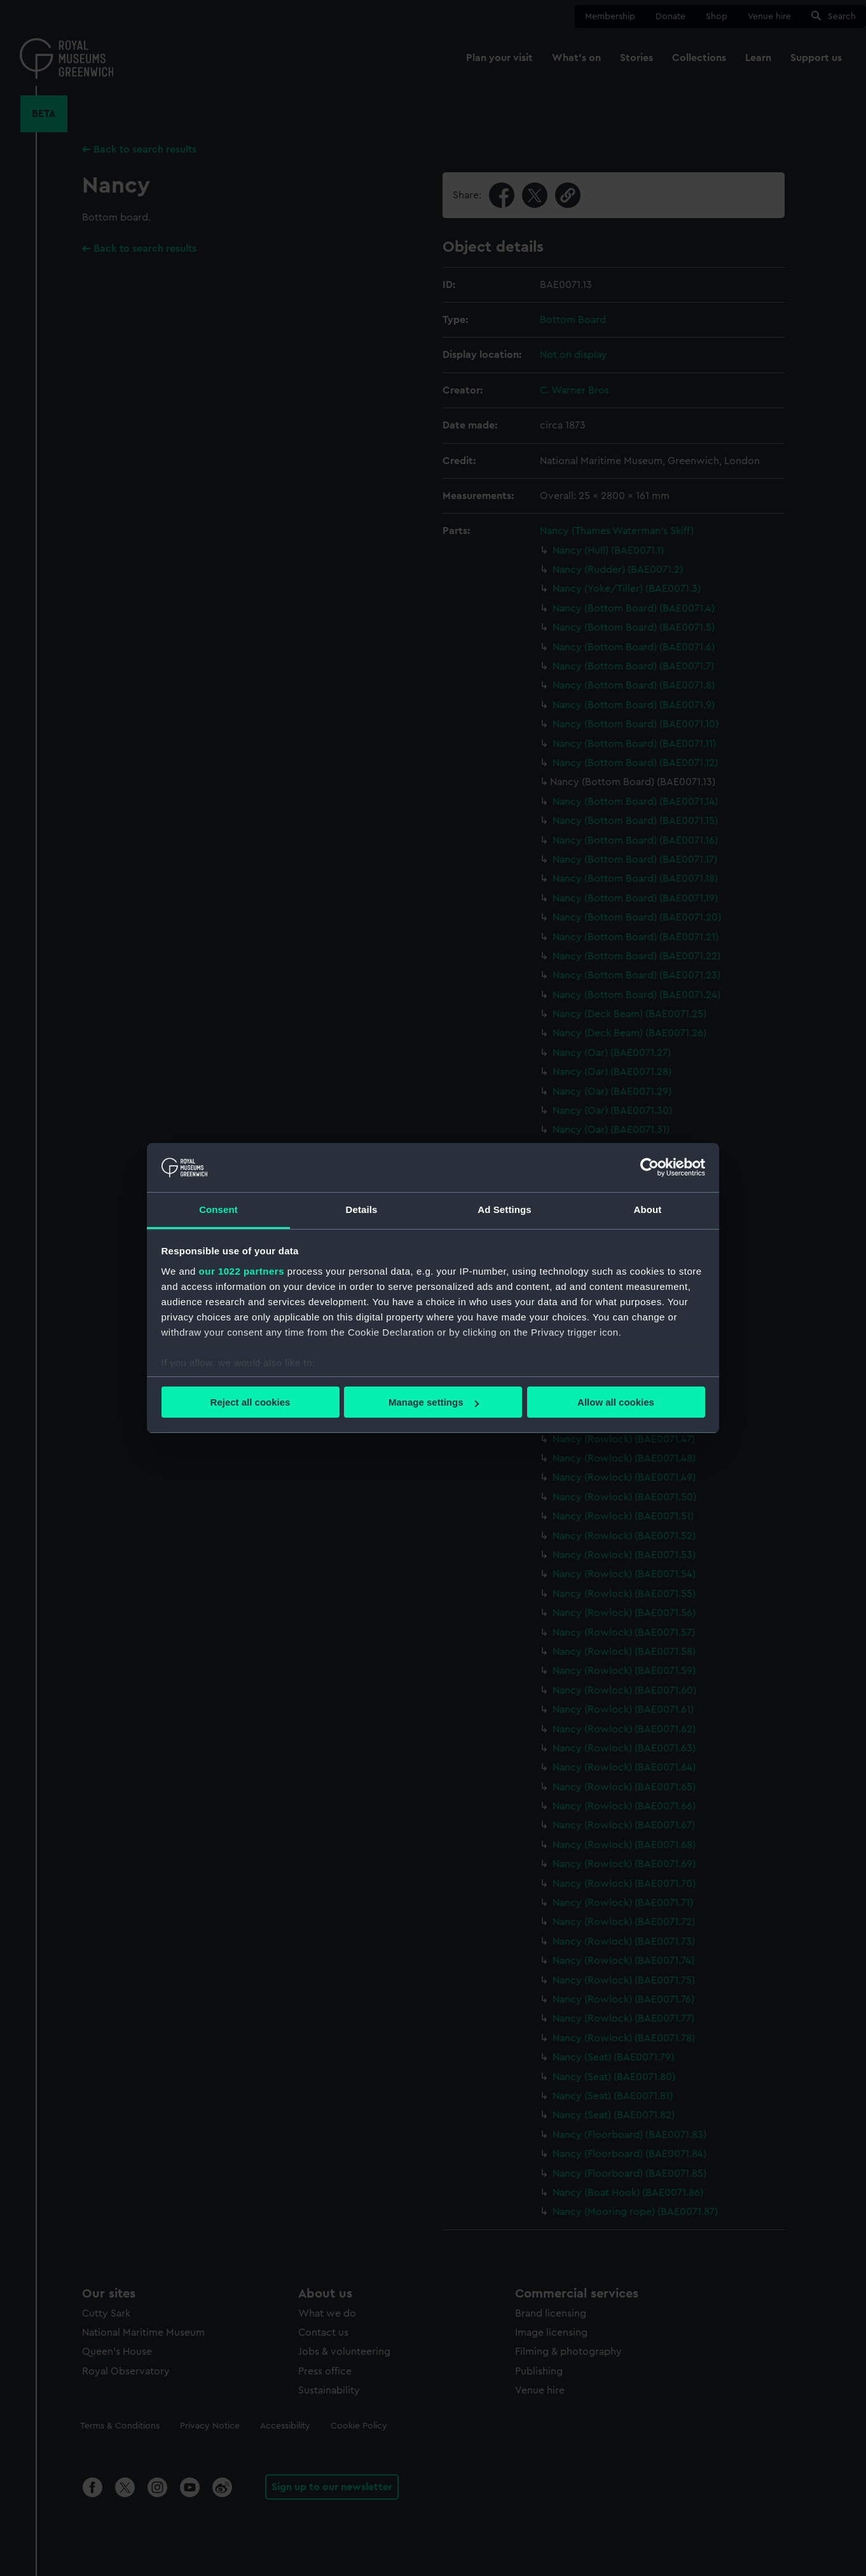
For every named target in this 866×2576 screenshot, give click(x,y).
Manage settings (433, 1402)
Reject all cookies (250, 1402)
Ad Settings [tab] (504, 1209)
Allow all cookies (615, 1402)
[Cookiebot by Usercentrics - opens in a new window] (649, 1167)
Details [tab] (362, 1209)
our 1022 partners (241, 1271)
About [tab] (648, 1209)
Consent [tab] (218, 1209)
